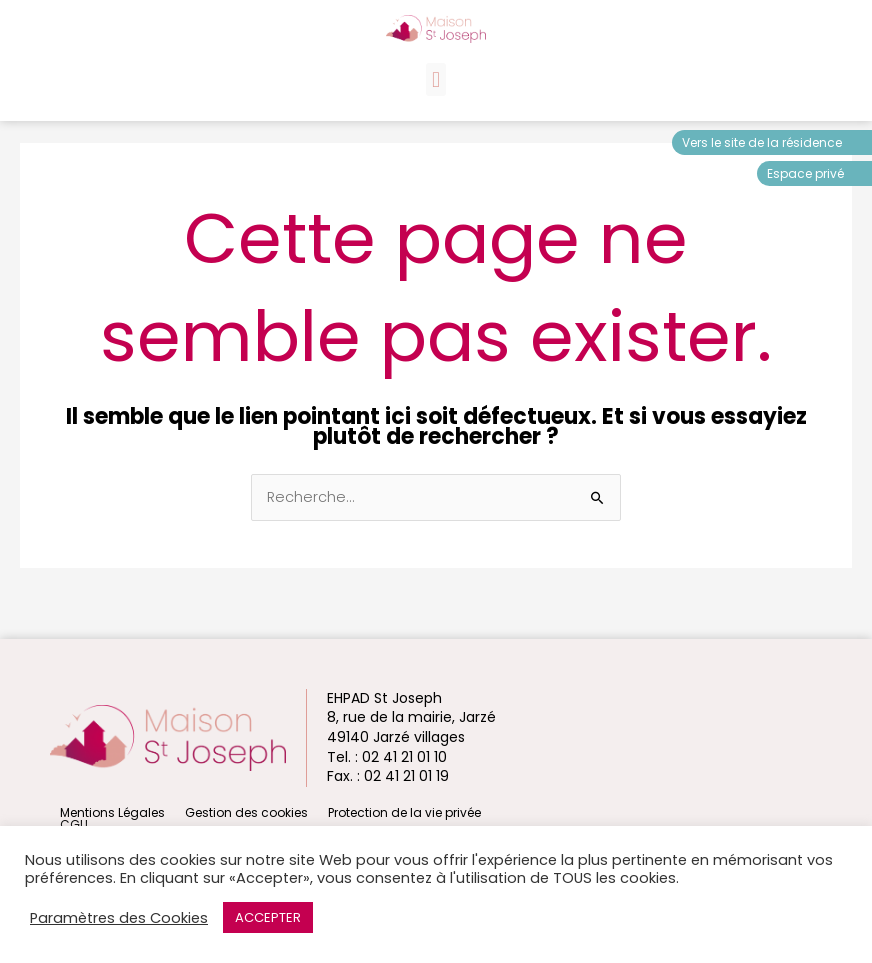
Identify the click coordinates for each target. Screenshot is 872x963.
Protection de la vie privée (404, 813)
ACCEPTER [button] (268, 917)
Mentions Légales (112, 813)
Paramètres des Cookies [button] (119, 918)
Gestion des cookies (246, 813)
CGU (74, 825)
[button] (435, 79)
